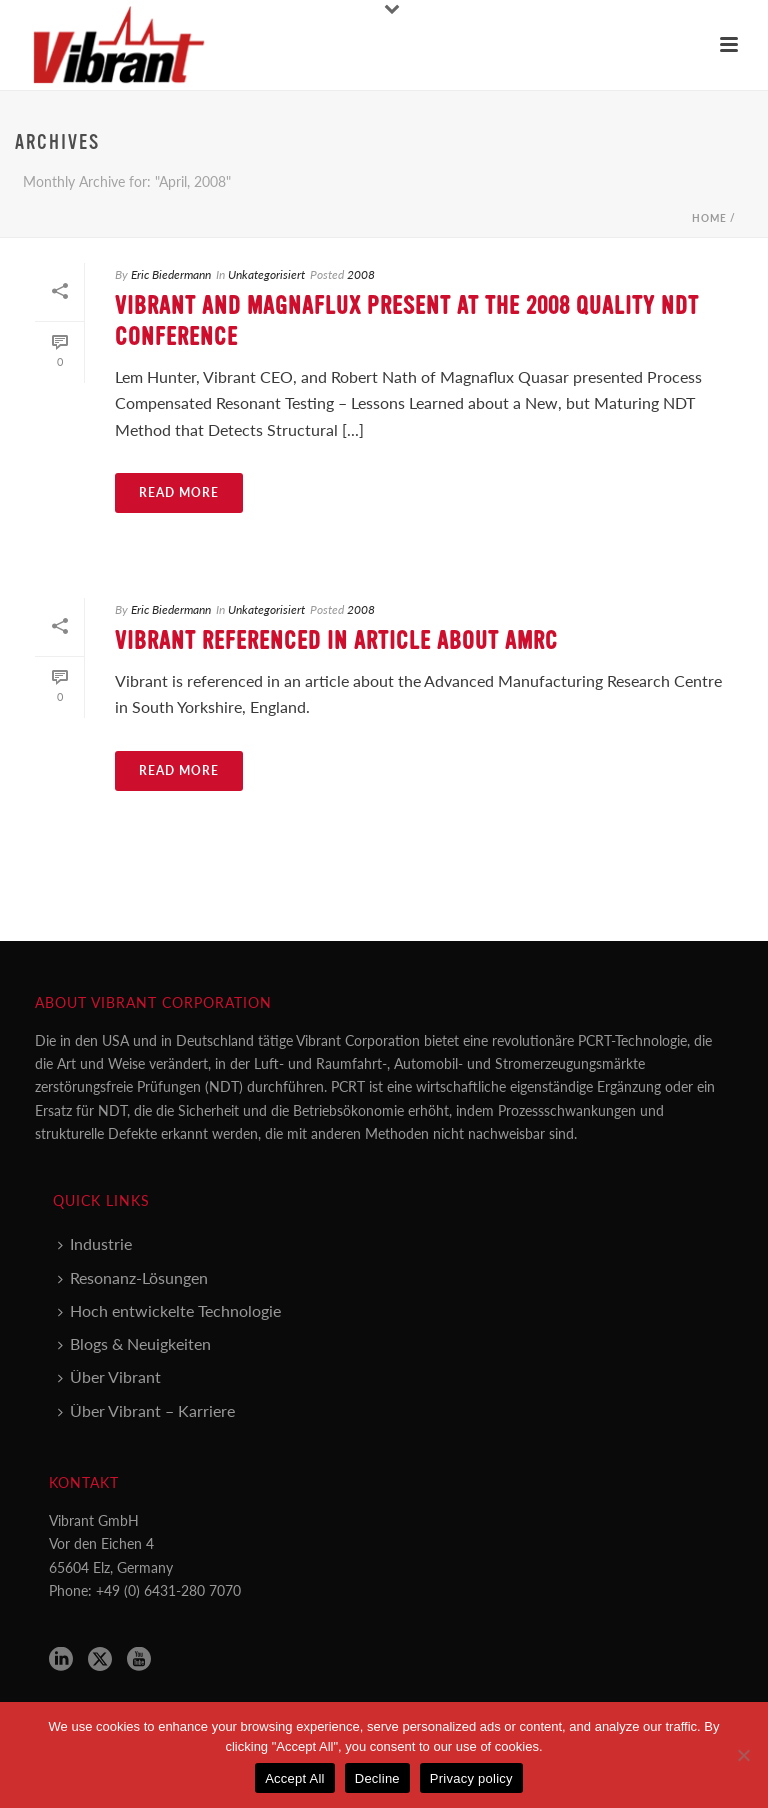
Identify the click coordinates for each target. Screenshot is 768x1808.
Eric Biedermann (171, 274)
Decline (377, 1778)
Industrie (95, 1243)
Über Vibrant (109, 1376)
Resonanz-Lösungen (133, 1277)
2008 (361, 274)
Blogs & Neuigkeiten (134, 1343)
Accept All (295, 1778)
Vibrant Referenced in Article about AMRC (336, 641)
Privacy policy (471, 1778)
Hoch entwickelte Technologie (169, 1310)
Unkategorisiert (266, 274)
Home (709, 218)
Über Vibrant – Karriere (146, 1410)
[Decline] (743, 1755)
